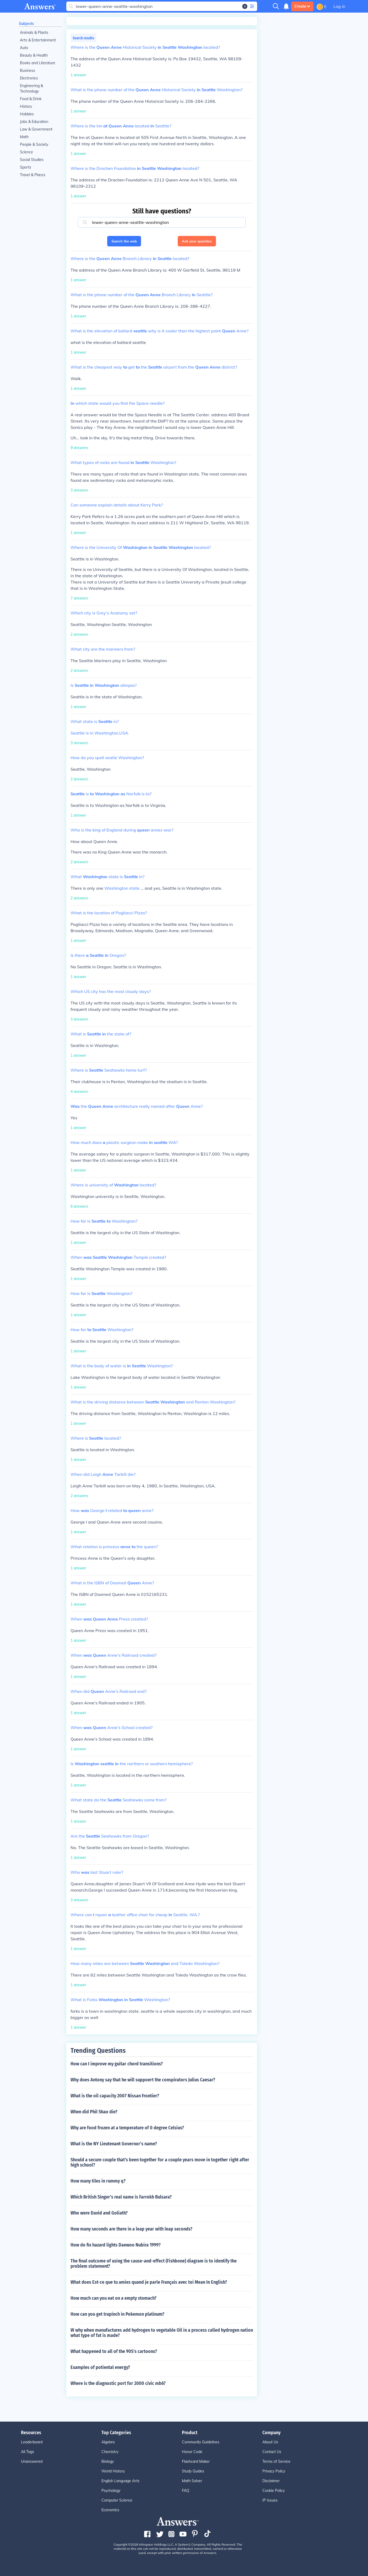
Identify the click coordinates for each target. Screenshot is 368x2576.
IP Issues (270, 2500)
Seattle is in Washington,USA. (100, 733)
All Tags (27, 2451)
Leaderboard (31, 2442)
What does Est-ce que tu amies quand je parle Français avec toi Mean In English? (149, 2282)
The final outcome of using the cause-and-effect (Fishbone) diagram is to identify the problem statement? (154, 2263)
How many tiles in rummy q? (98, 2181)
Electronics (29, 78)
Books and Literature (37, 63)
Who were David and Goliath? (99, 2213)
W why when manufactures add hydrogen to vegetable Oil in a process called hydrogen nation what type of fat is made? (162, 2332)
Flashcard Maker (196, 2461)
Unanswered (31, 2461)
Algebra (108, 2442)
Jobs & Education (34, 121)
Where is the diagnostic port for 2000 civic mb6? (118, 2383)
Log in (339, 6)
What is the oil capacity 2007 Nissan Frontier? (115, 2096)
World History (113, 2471)
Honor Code (192, 2451)
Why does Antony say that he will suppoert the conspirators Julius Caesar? (143, 2080)
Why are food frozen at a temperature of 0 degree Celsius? (127, 2128)
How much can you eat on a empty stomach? (113, 2298)
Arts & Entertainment (38, 40)
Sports (25, 167)
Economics (110, 2510)
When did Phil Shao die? (94, 2112)
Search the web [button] (124, 241)
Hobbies (27, 114)
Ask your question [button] (197, 241)
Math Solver (192, 2480)
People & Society (34, 144)
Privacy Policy (273, 2471)
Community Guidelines (200, 2442)
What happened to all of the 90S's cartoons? (114, 2351)
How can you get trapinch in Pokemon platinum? (117, 2314)
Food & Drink (30, 98)
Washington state (121, 888)
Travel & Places (32, 174)
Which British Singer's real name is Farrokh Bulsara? (121, 2197)
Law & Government (36, 129)
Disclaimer (271, 2480)
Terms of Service (276, 2461)
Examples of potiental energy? (100, 2367)
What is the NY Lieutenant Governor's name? (114, 2144)
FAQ (185, 2490)
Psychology (110, 2490)
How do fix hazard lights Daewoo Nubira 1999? (116, 2245)
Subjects (26, 23)
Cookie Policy (273, 2490)
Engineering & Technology (31, 88)
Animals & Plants (34, 32)
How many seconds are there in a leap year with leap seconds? (131, 2229)
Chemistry (109, 2451)
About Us (270, 2442)
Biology (107, 2461)
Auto (24, 47)
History (26, 106)
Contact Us (271, 2451)
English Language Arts (120, 2480)
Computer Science (116, 2500)
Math (24, 136)
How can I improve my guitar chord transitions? (117, 2064)
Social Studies (32, 159)
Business (27, 70)
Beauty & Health (34, 55)
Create (302, 6)
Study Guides (193, 2471)
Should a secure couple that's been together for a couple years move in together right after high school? (160, 2162)
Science (26, 152)
